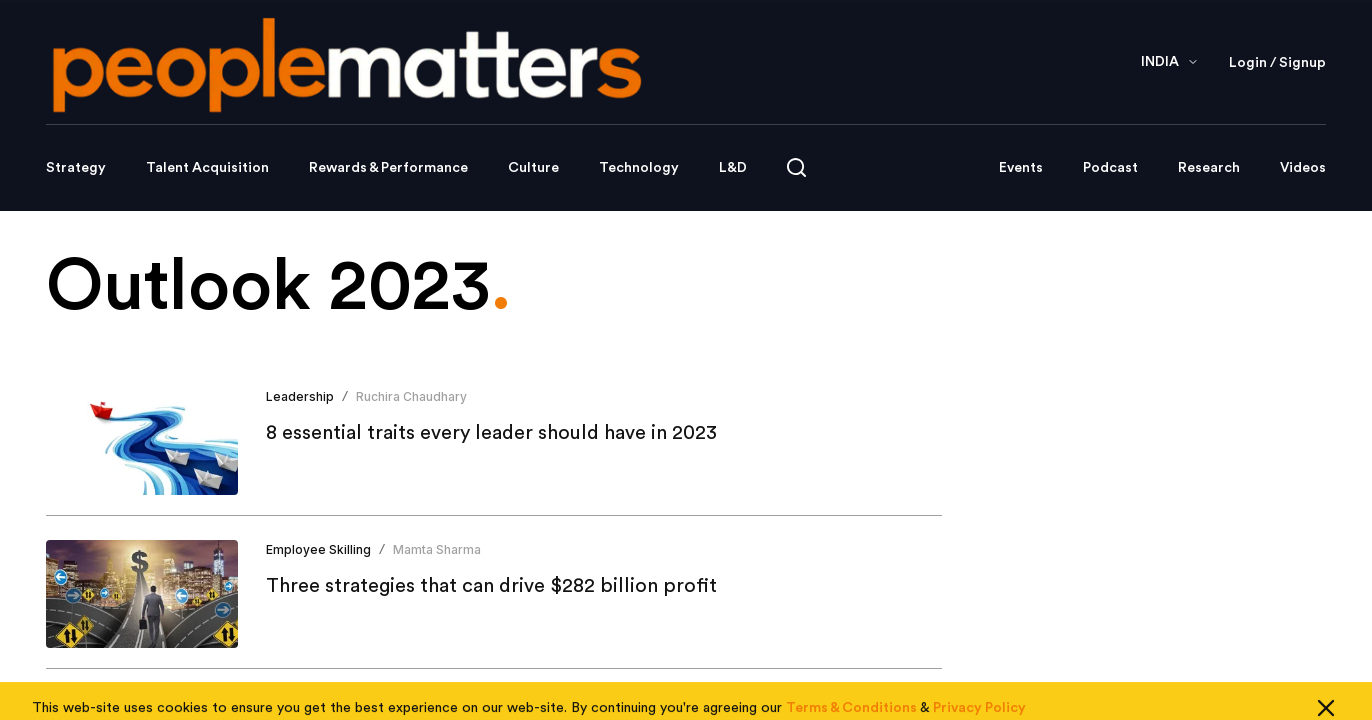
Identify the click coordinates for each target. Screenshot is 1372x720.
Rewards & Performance (388, 168)
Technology (639, 168)
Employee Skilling (318, 549)
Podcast (1110, 168)
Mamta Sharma (437, 549)
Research (1209, 168)
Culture (533, 168)
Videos (1303, 168)
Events (1021, 168)
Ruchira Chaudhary (411, 396)
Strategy (76, 168)
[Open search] (796, 167)
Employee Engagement (335, 702)
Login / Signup (1277, 63)
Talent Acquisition (207, 168)
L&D (733, 168)
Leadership (300, 396)
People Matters (472, 702)
